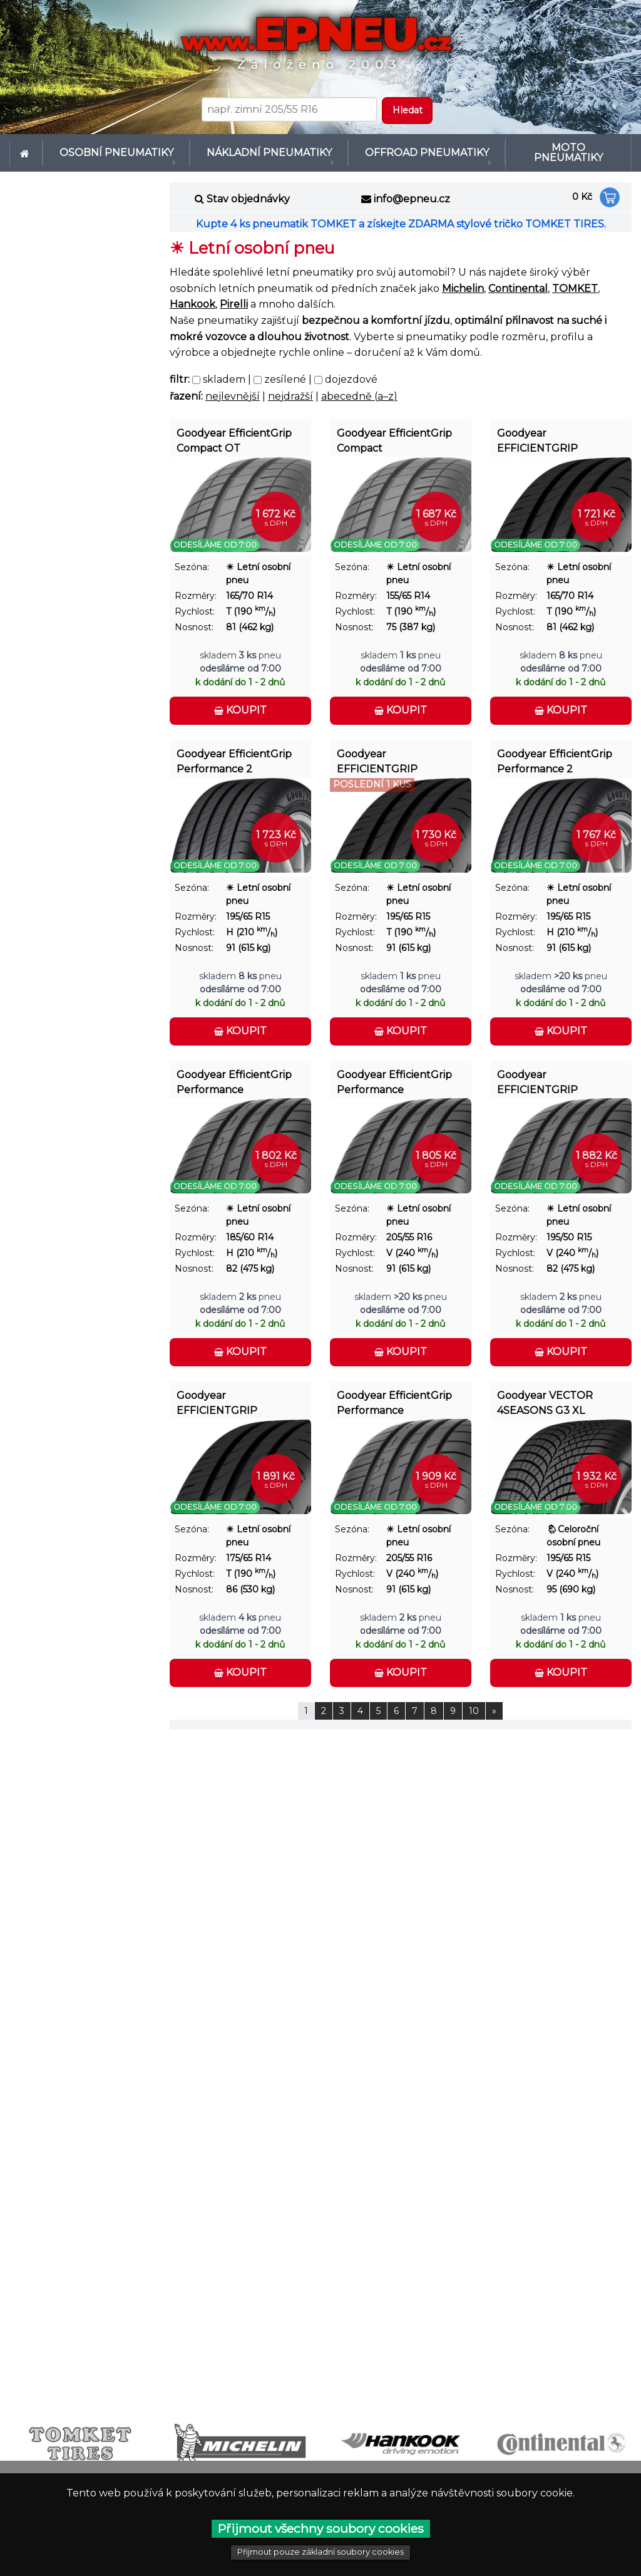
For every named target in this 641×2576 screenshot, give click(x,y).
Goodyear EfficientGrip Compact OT (234, 431)
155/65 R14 (408, 585)
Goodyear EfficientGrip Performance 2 (234, 752)
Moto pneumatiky (567, 148)
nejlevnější (232, 386)
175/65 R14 (248, 1548)
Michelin (463, 279)
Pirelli (234, 295)
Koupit (240, 701)
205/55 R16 (409, 1227)
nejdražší (290, 386)
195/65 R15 (248, 906)
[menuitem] (26, 148)
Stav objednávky (248, 189)
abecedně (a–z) (359, 386)
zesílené (280, 370)
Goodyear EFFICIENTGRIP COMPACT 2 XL (217, 1395)
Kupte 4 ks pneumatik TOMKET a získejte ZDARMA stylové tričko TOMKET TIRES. (401, 215)
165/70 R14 (249, 585)
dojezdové (345, 370)
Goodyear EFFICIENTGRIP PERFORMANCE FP (546, 1075)
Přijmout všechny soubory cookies (321, 2528)
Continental (518, 279)
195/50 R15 (569, 1227)
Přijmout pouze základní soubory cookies (320, 2552)
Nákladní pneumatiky (258, 148)
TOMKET (575, 279)
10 (474, 1700)
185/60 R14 (250, 1227)
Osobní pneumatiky (111, 148)
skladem (218, 370)
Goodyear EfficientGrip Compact (394, 431)
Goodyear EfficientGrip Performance (234, 1072)
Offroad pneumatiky (418, 148)
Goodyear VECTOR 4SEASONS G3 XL (545, 1393)
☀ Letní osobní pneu (258, 563)
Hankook (192, 295)
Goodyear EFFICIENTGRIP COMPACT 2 (537, 433)
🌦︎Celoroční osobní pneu (573, 1526)
